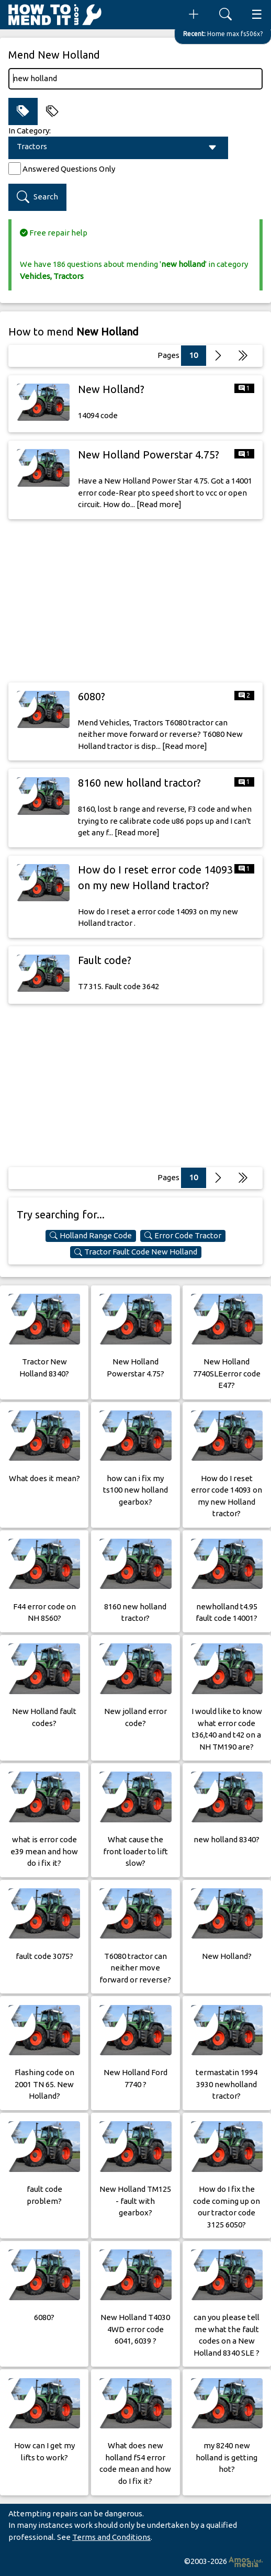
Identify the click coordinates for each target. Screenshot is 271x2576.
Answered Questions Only (68, 168)
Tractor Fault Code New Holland (135, 1252)
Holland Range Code (91, 1235)
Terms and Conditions (111, 2537)
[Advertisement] (135, 601)
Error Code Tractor (182, 1235)
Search (37, 197)
